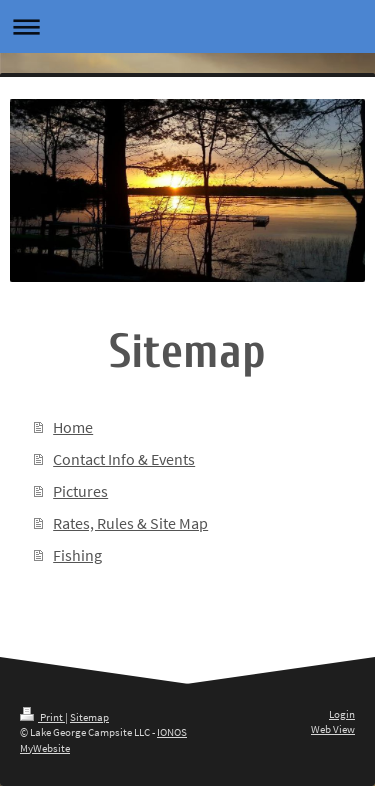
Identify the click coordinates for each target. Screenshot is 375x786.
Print (42, 717)
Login (342, 714)
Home (73, 427)
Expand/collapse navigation (187, 26)
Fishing (77, 555)
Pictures (80, 491)
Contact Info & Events (124, 459)
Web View (333, 729)
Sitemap (89, 717)
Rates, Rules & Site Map (130, 523)
